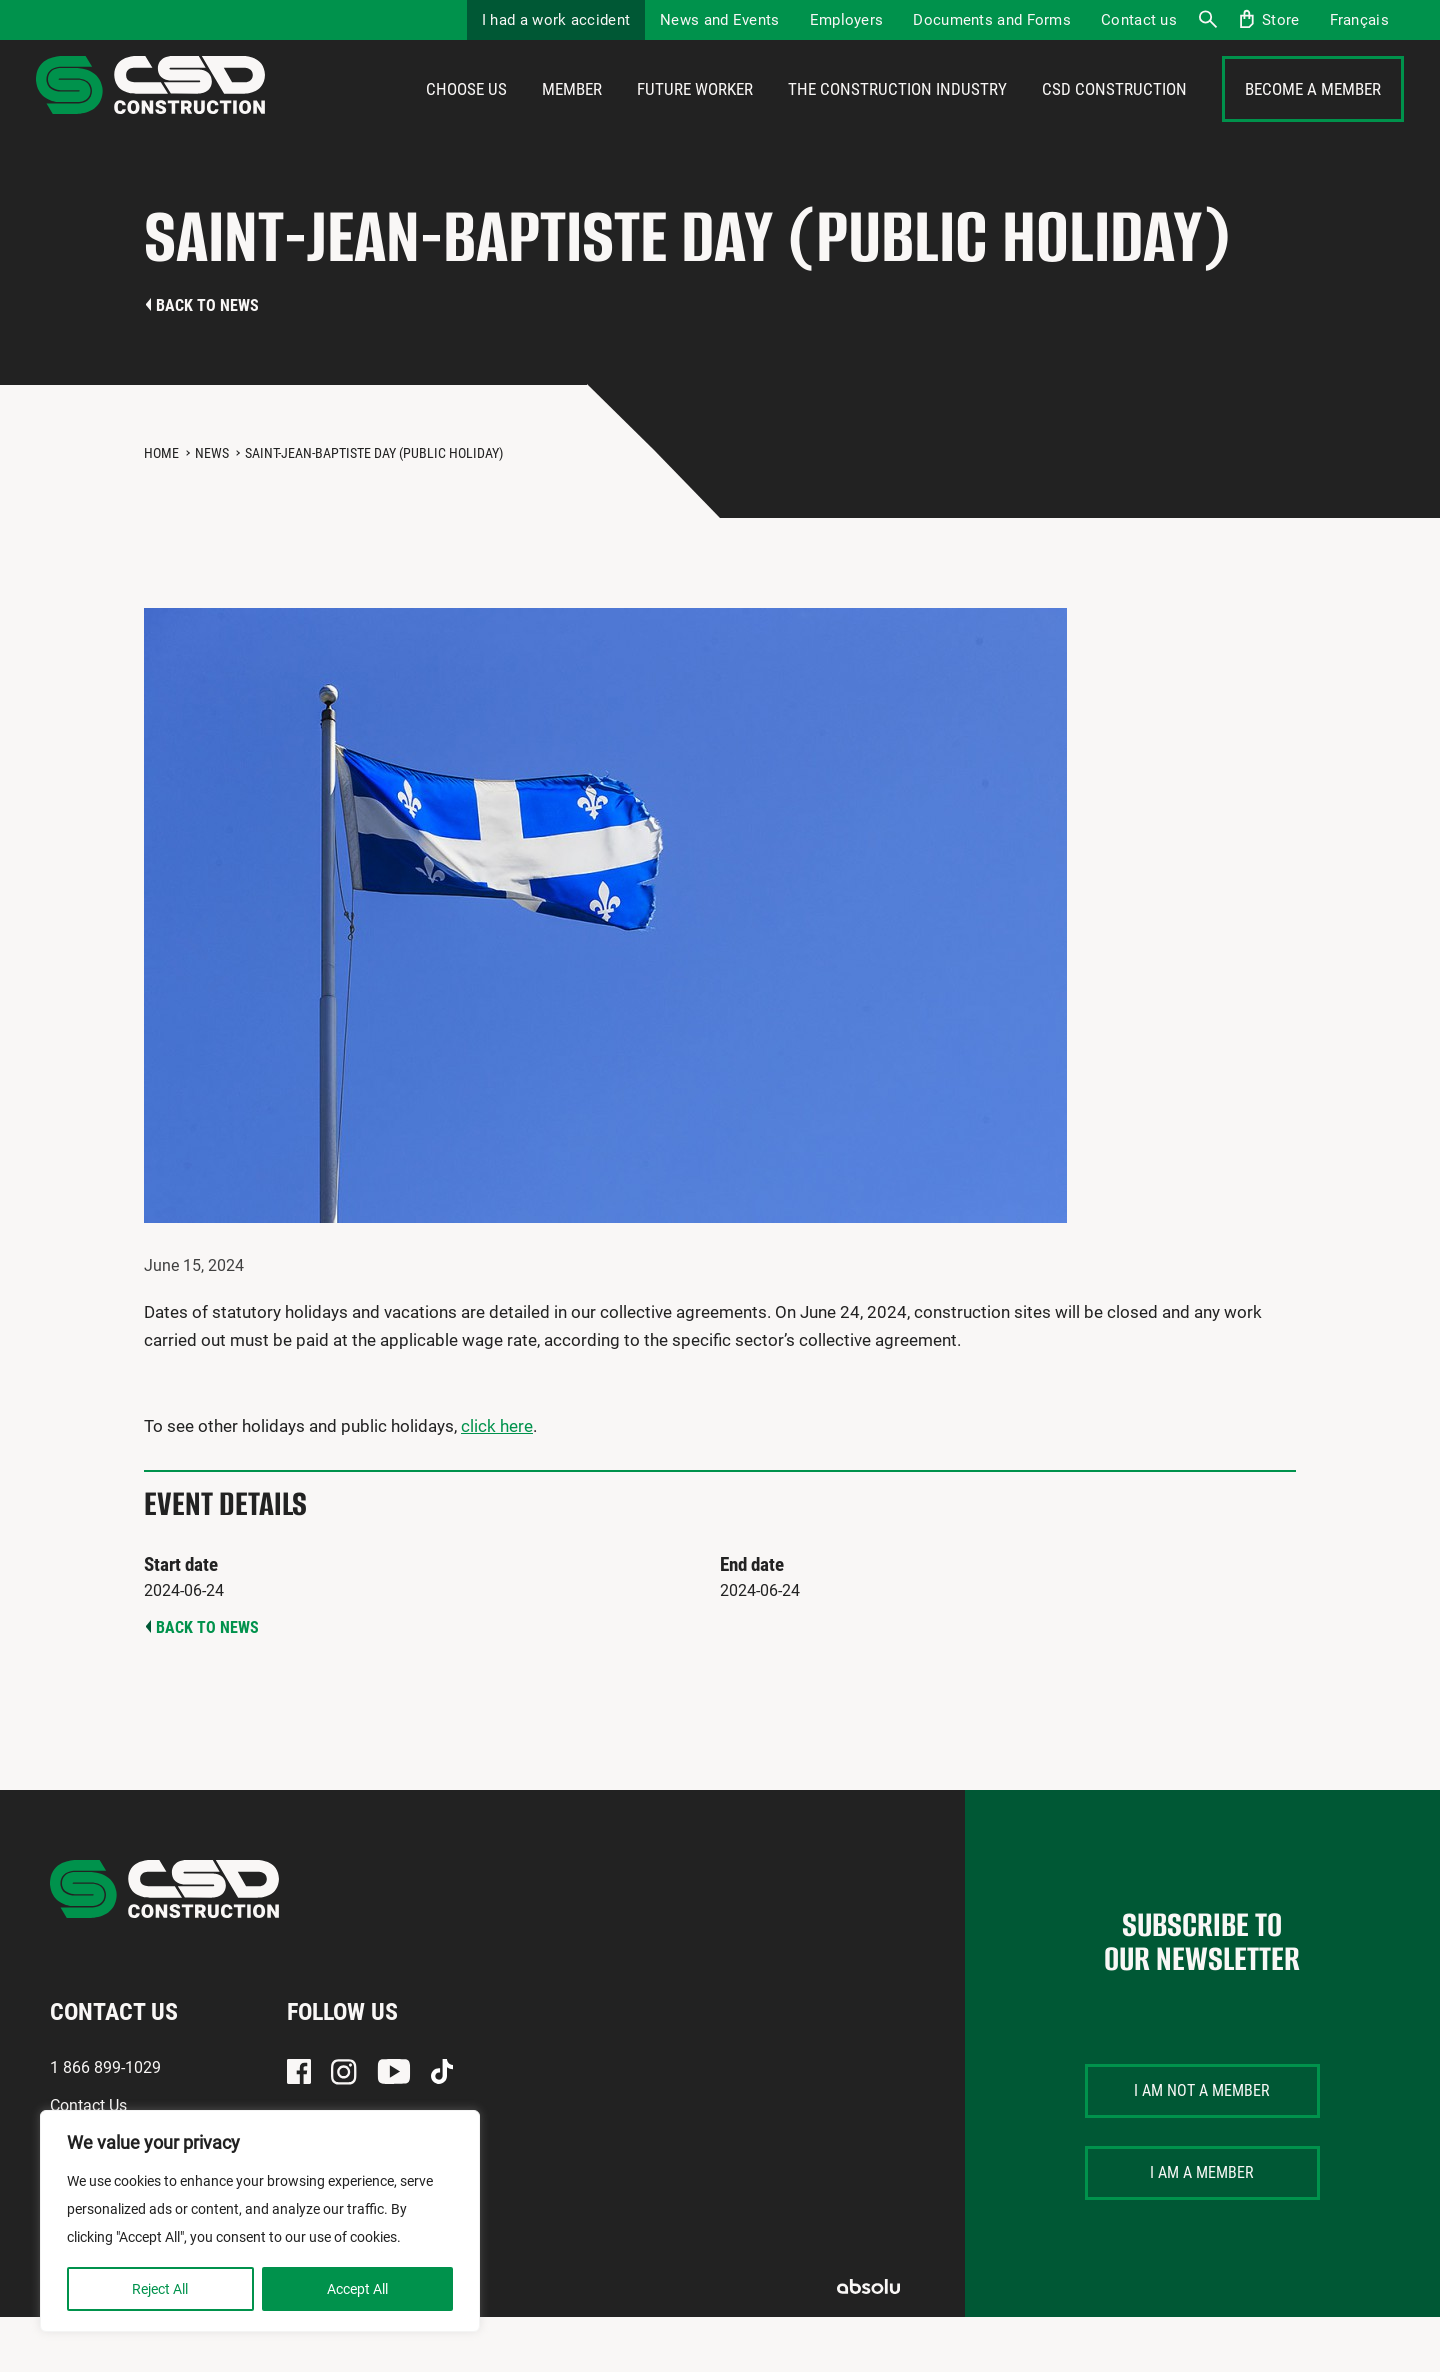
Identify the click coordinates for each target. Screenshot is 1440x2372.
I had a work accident (556, 20)
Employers (847, 20)
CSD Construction (1114, 117)
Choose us (466, 117)
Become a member (1313, 117)
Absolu (868, 2341)
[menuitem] (1359, 20)
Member (572, 117)
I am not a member (1202, 2145)
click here (497, 1481)
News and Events (720, 20)
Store (1281, 20)
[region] (260, 2221)
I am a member (1202, 2227)
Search (1207, 20)
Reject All (160, 2289)
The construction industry (897, 117)
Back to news (207, 360)
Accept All (357, 2289)
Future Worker (695, 117)
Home (161, 508)
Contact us (1139, 20)
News (212, 508)
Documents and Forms (992, 20)
